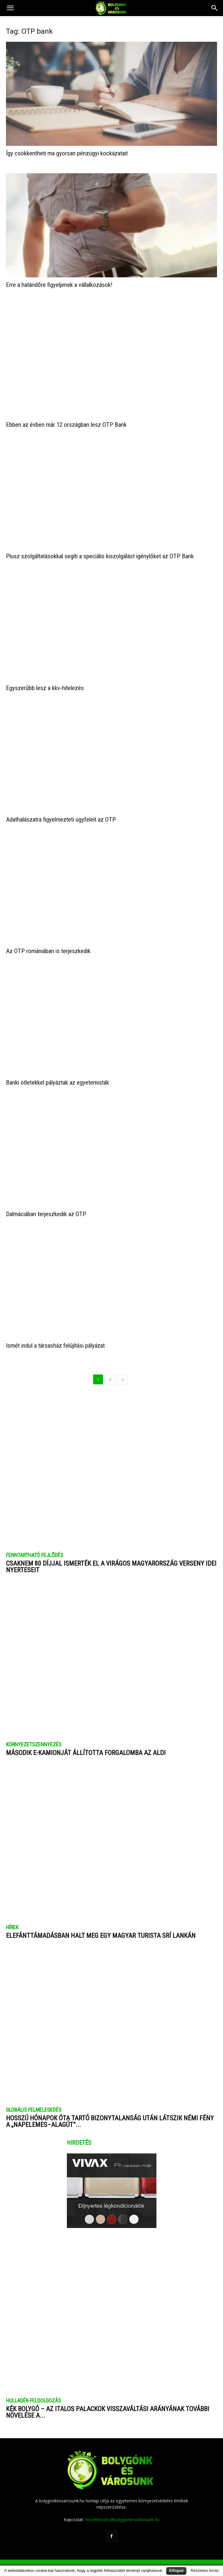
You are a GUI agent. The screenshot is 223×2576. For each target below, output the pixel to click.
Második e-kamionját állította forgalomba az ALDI (86, 1744)
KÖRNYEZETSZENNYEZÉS (33, 1736)
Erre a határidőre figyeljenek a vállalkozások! (59, 284)
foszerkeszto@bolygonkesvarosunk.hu (122, 2511)
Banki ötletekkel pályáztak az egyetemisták (57, 1074)
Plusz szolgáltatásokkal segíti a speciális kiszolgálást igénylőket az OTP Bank (100, 548)
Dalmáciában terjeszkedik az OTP (46, 1205)
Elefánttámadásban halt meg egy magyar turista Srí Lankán (101, 1927)
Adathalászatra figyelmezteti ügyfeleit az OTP (61, 811)
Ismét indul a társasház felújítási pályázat (55, 1337)
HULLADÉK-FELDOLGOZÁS (33, 2392)
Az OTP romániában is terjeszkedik (48, 942)
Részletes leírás (204, 2570)
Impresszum (111, 2558)
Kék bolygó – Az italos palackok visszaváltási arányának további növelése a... (107, 2404)
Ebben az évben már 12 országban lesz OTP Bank (66, 416)
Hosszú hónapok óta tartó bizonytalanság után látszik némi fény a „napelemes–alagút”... (110, 2113)
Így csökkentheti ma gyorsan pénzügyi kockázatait (67, 153)
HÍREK (12, 1919)
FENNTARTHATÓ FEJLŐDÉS (34, 1547)
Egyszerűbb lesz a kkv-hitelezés (45, 679)
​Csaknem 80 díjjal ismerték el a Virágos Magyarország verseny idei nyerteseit (111, 1558)
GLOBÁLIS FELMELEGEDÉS (33, 2102)
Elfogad (176, 2570)
